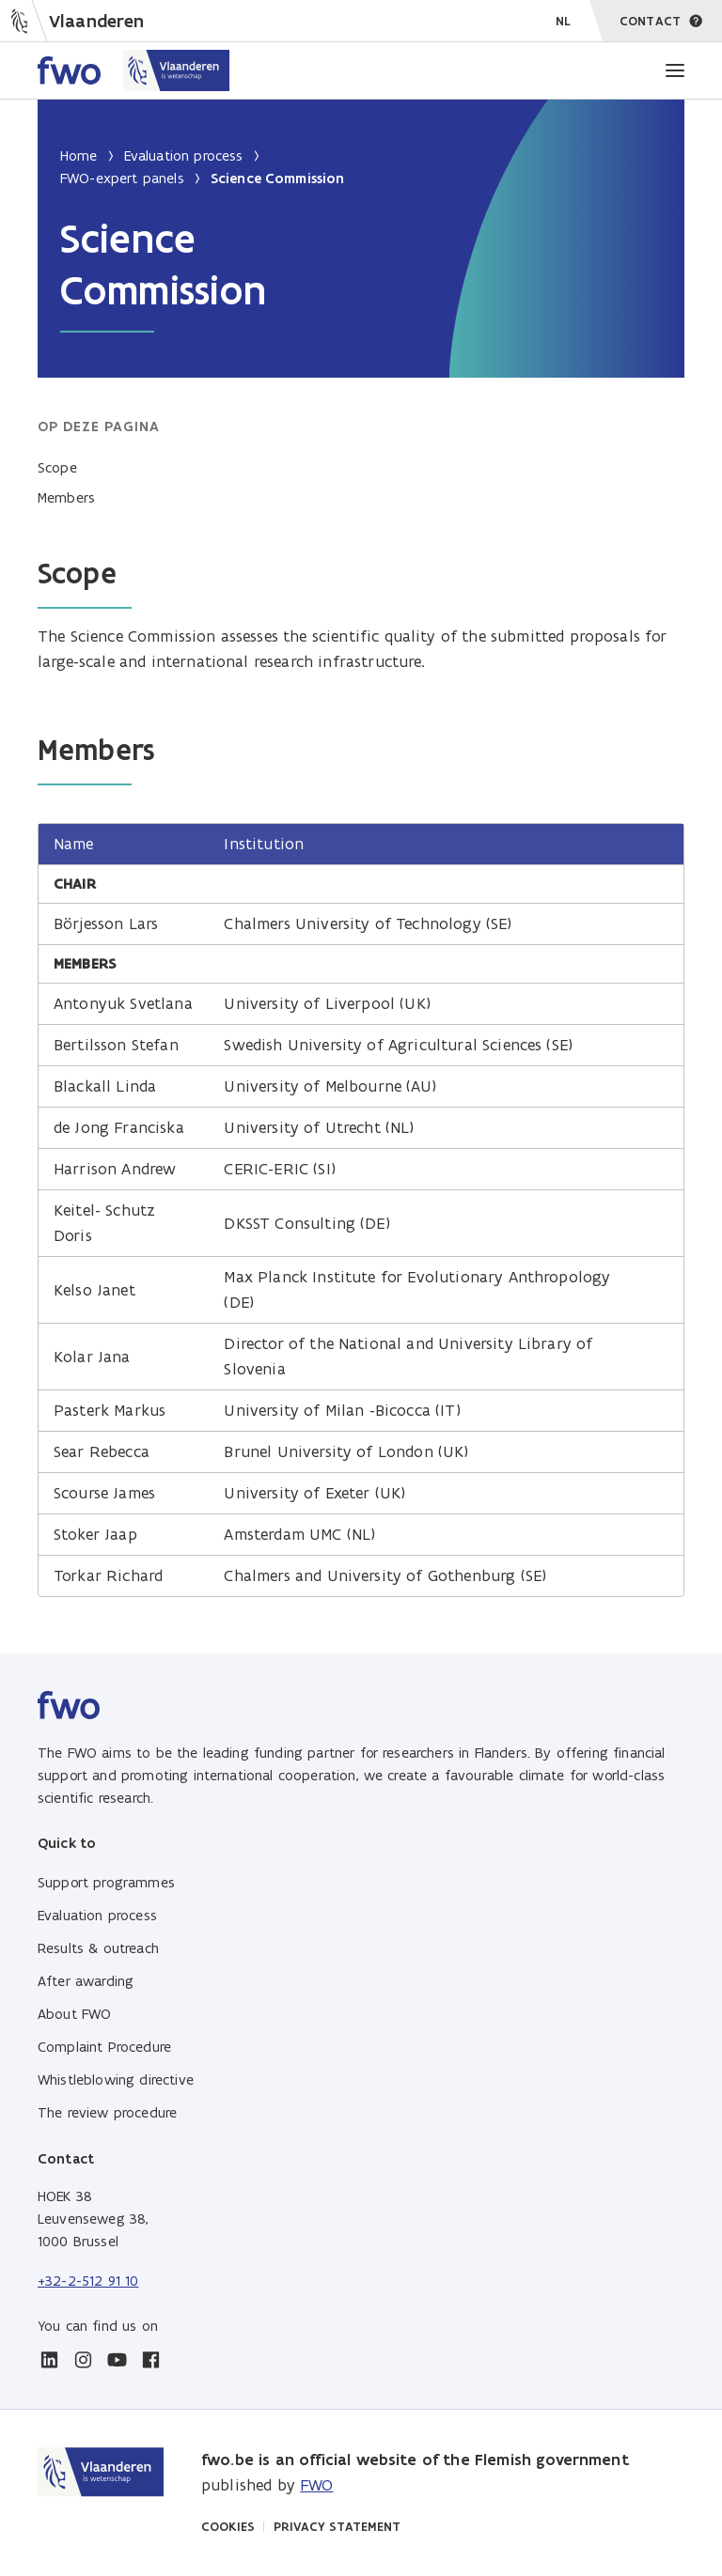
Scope (57, 467)
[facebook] (150, 2360)
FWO (316, 2485)
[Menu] (675, 70)
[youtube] (116, 2360)
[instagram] (82, 2360)
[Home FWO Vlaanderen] (134, 70)
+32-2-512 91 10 (88, 2280)
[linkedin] (49, 2360)
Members (66, 497)
